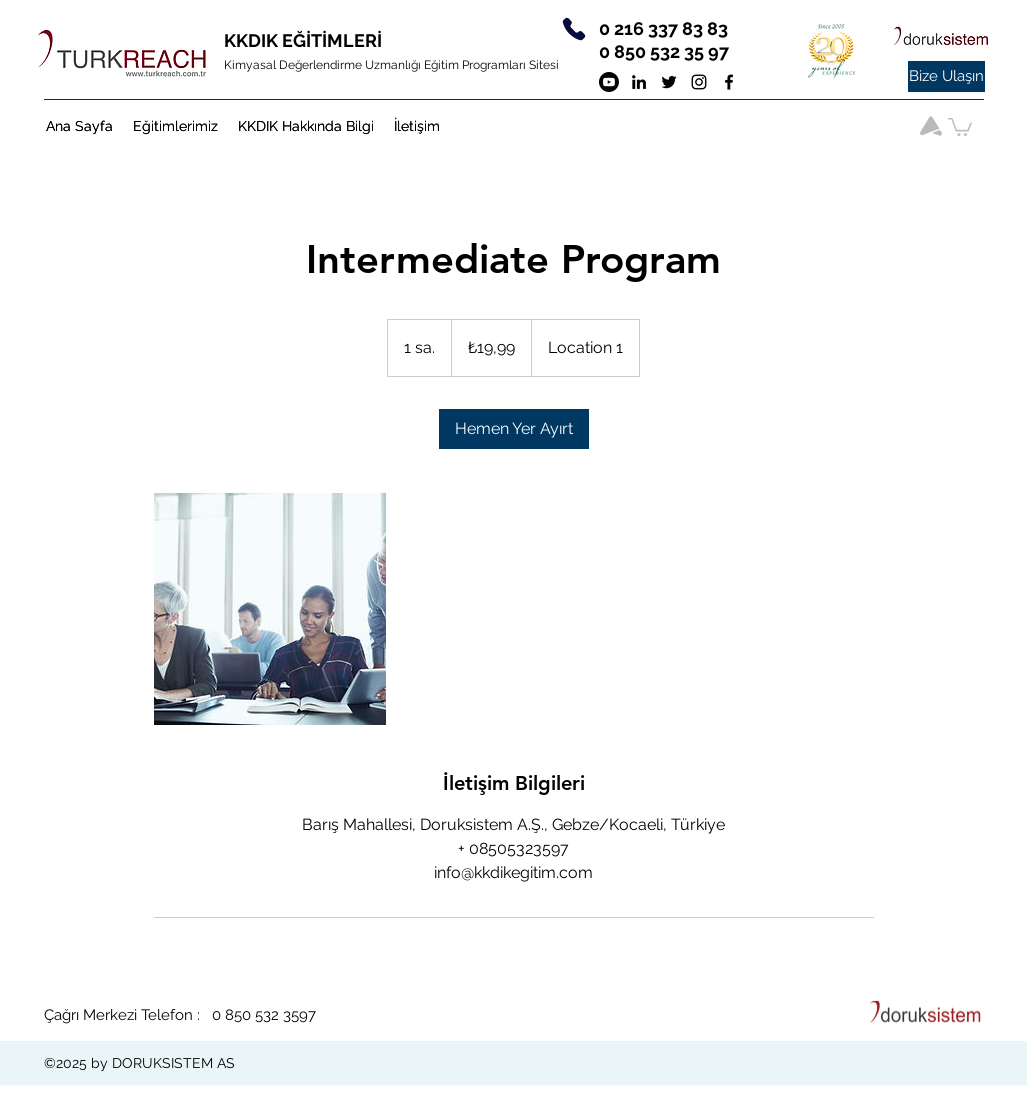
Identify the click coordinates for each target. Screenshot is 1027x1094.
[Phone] (574, 28)
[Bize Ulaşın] (946, 76)
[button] (175, 126)
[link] (514, 429)
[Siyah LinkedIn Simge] (639, 82)
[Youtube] (609, 82)
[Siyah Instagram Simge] (699, 82)
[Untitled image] (270, 609)
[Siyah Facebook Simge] (729, 82)
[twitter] (669, 82)
